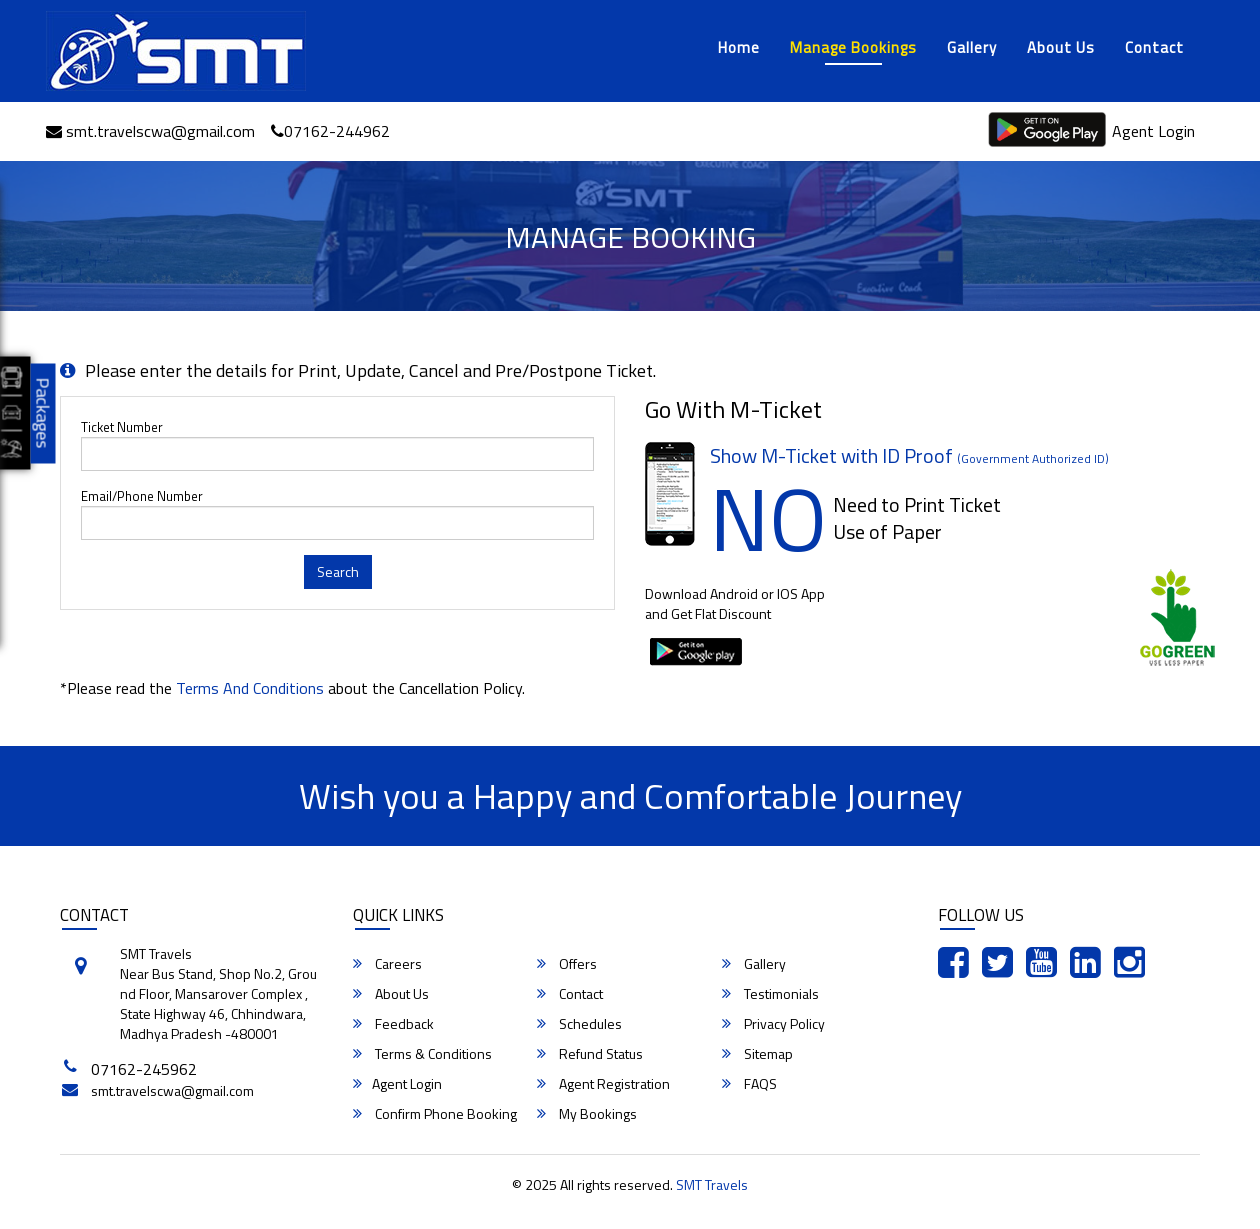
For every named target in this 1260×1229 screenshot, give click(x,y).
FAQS (749, 1084)
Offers (567, 964)
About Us (1061, 47)
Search (338, 571)
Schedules (579, 1024)
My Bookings (587, 1114)
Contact (1154, 47)
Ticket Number (122, 427)
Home (739, 47)
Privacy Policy (773, 1024)
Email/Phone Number (142, 496)
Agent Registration (603, 1084)
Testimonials (770, 994)
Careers (387, 964)
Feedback (393, 1024)
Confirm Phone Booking (435, 1114)
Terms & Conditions (422, 1054)
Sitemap (757, 1054)
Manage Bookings (853, 47)
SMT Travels (712, 1184)
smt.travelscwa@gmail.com (150, 131)
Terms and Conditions (250, 688)
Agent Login (1153, 131)
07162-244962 (330, 131)
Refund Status (590, 1054)
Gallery (972, 47)
